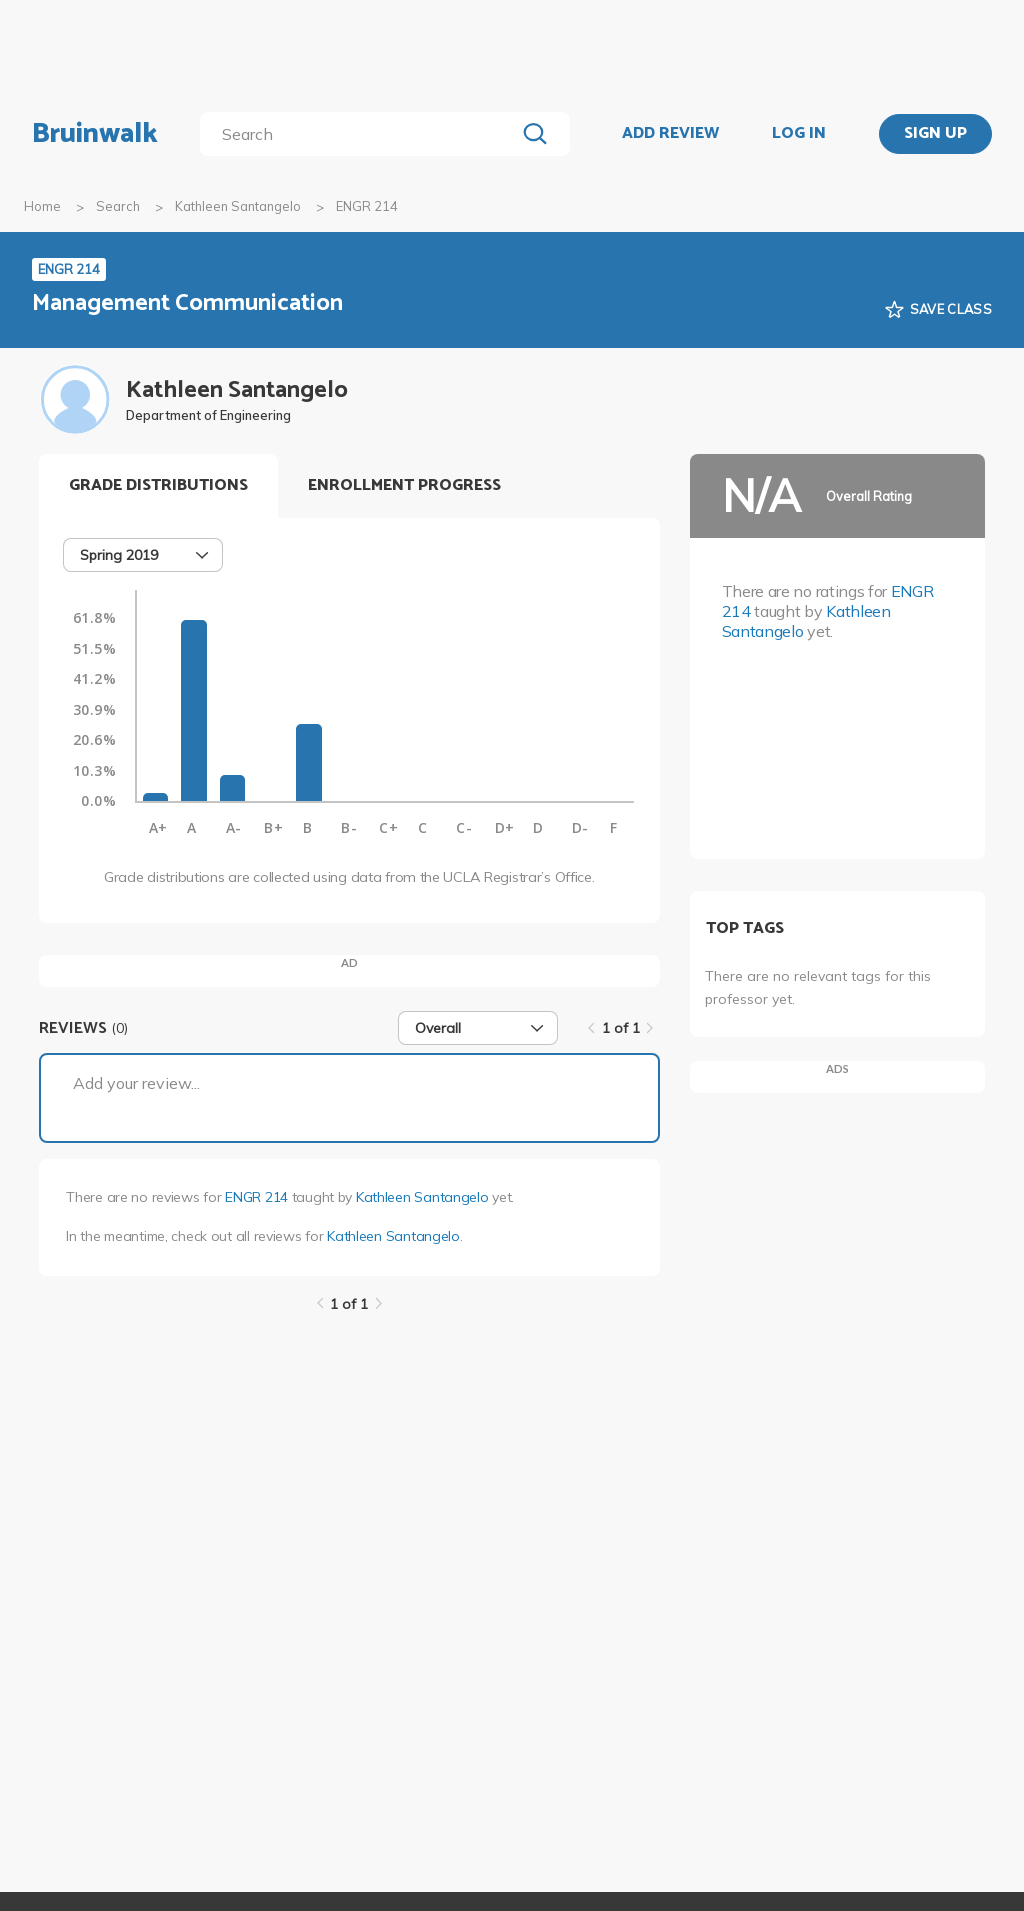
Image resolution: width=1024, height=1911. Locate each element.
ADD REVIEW (670, 134)
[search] (361, 134)
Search (118, 206)
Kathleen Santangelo (238, 206)
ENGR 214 (256, 1197)
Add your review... (136, 1083)
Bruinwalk (95, 134)
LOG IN (799, 134)
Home (42, 206)
